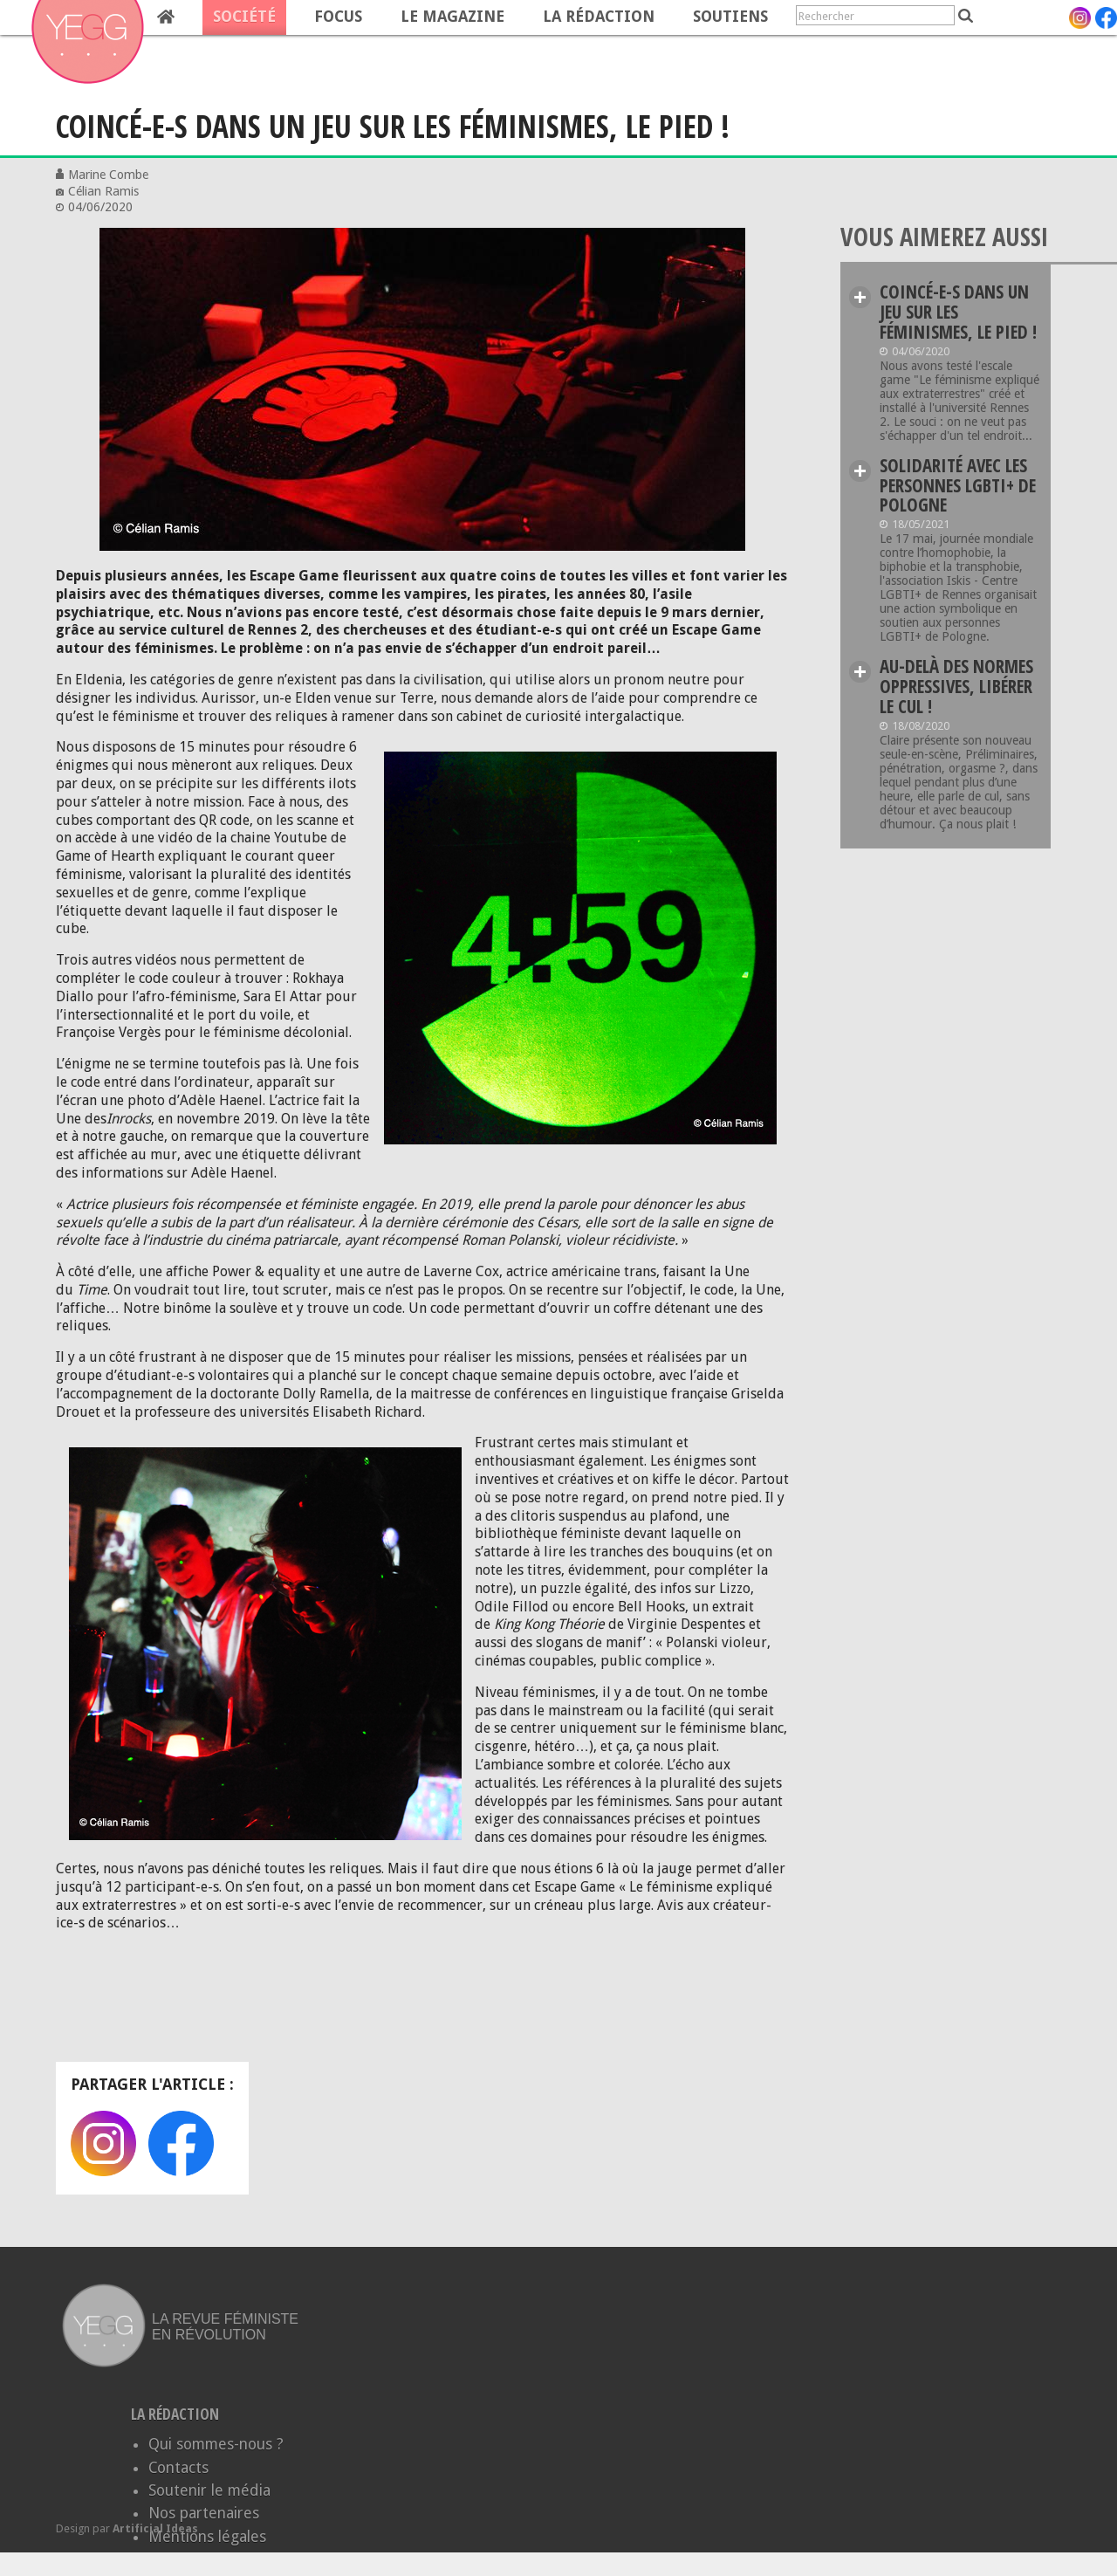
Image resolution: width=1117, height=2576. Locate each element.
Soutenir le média (209, 2490)
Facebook (181, 2143)
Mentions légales (207, 2536)
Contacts (178, 2467)
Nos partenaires (203, 2513)
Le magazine (452, 16)
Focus (338, 16)
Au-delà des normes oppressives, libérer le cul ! (956, 686)
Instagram (103, 2143)
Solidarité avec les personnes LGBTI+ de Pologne (958, 485)
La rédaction (598, 16)
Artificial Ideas (155, 2528)
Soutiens (730, 16)
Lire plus (860, 297)
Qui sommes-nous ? (216, 2444)
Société (244, 16)
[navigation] (389, 17)
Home (166, 17)
